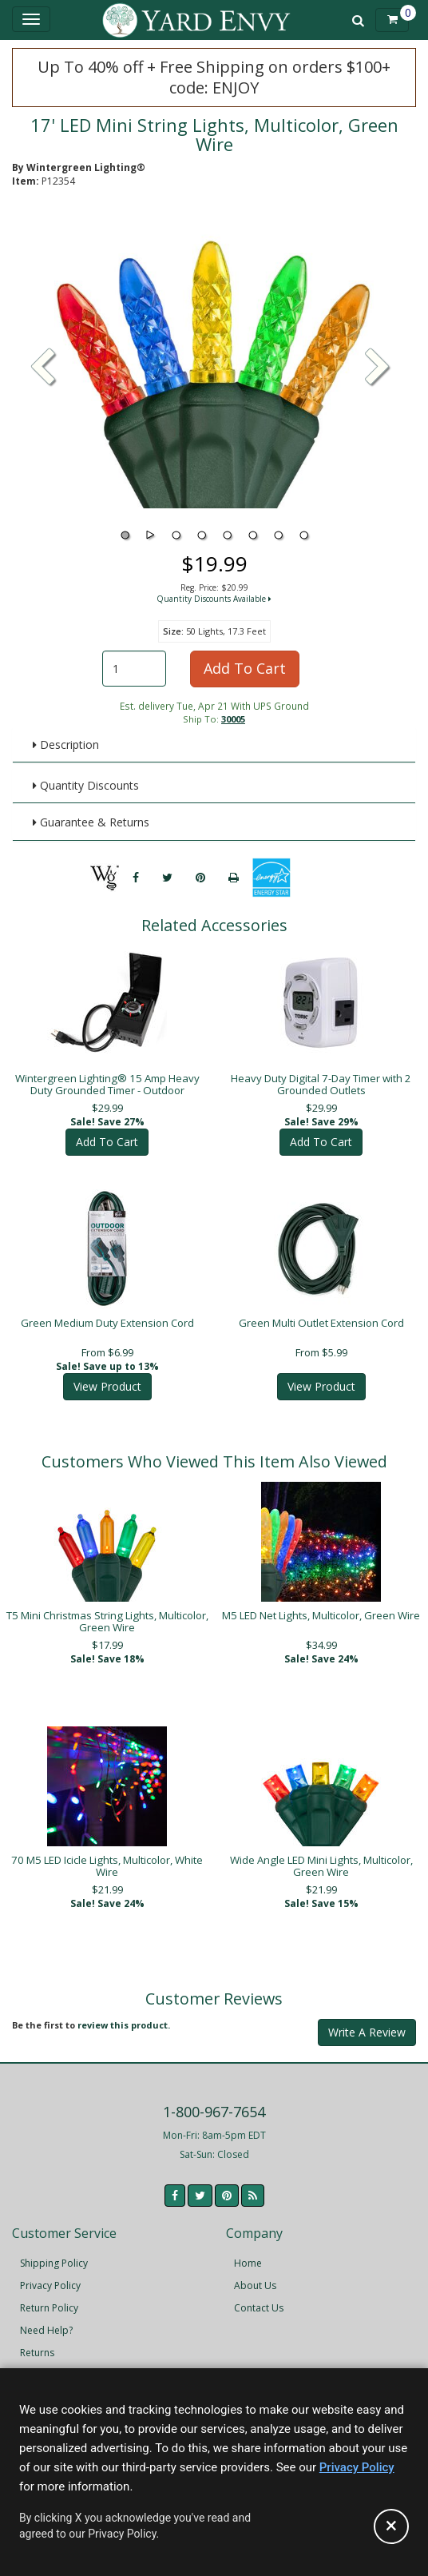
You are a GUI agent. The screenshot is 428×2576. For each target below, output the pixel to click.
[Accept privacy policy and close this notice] (391, 2526)
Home (248, 2252)
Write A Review (367, 2021)
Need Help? (46, 2319)
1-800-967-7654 (214, 2100)
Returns (37, 2341)
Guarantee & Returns (91, 822)
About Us (255, 2274)
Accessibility (47, 2364)
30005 (233, 719)
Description (66, 744)
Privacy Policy (50, 2274)
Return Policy (49, 2296)
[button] (377, 368)
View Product (107, 1375)
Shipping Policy (54, 2252)
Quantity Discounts (86, 785)
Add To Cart (245, 668)
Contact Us (258, 2296)
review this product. (123, 2014)
